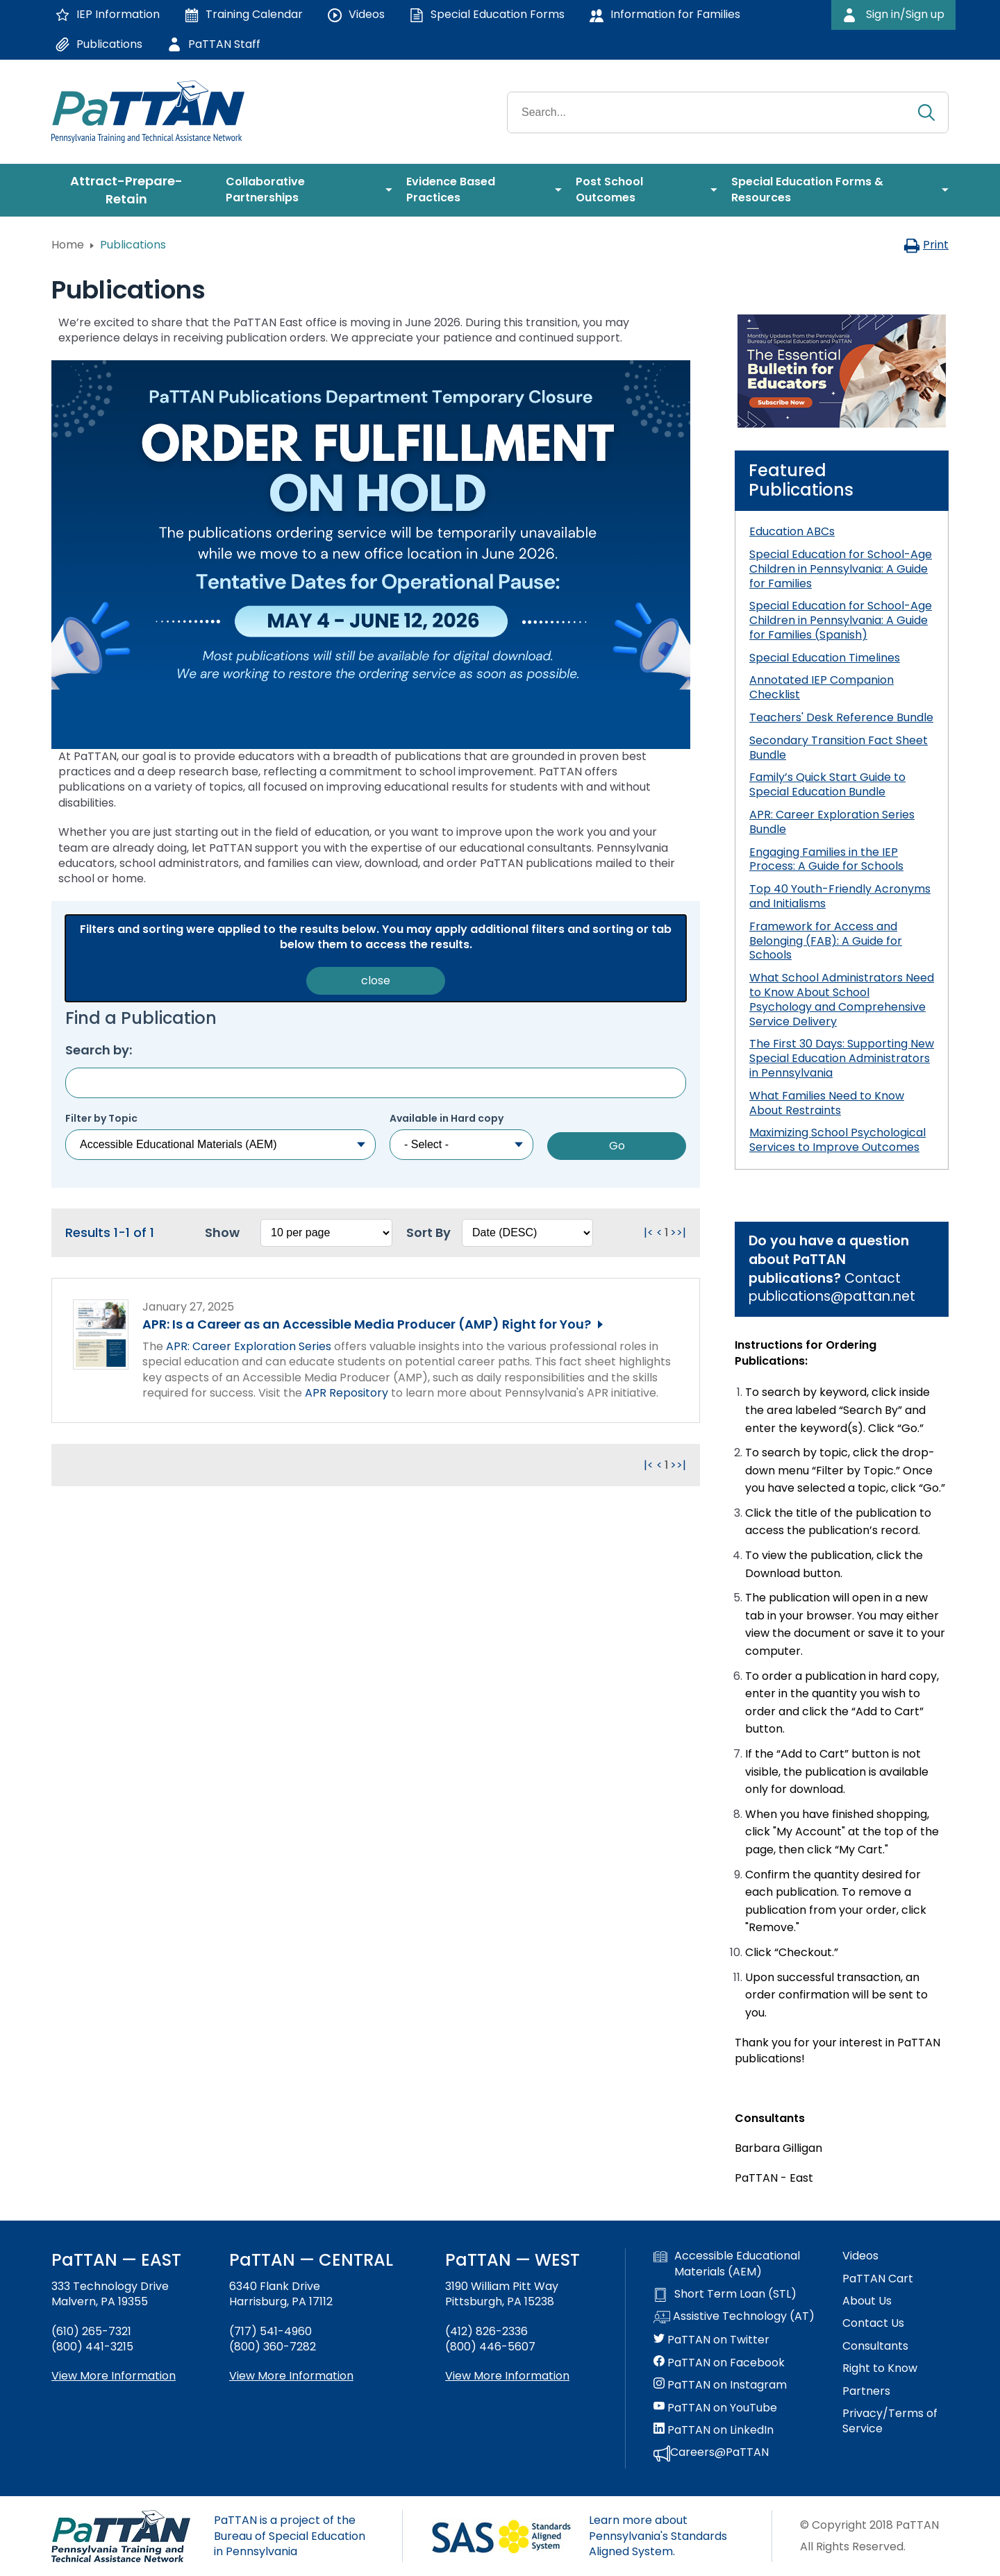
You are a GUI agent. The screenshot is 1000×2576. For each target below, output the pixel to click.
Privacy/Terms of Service (890, 2421)
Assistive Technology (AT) (734, 2317)
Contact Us (873, 2323)
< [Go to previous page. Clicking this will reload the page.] (659, 1232)
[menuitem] (131, 190)
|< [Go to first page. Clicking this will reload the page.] (648, 1232)
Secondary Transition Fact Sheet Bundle (838, 747)
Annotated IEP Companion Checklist (821, 687)
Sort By (428, 1232)
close (375, 980)
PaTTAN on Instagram (720, 2385)
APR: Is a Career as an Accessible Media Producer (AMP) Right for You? (366, 1324)
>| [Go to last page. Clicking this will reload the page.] (681, 1232)
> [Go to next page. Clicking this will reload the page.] (673, 1232)
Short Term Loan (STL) (725, 2294)
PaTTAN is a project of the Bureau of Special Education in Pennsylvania (289, 2535)
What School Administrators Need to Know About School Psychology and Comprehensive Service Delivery (841, 999)
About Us (867, 2301)
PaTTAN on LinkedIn (713, 2430)
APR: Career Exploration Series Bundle (832, 822)
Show (222, 1232)
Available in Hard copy (446, 1118)
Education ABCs (792, 531)
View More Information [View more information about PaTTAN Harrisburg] (291, 2376)
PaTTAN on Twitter (711, 2340)
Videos (860, 2256)
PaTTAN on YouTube (715, 2408)
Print (926, 245)
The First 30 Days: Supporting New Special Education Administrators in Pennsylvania (841, 1058)
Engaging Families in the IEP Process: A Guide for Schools (826, 859)
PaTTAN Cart (877, 2279)
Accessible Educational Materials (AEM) (726, 2263)
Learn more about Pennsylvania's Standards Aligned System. (658, 2535)
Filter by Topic (101, 1118)
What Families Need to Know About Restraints (826, 1103)
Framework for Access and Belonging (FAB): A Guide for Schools (825, 940)
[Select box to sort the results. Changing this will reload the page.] (527, 1233)
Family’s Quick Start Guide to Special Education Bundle (827, 784)
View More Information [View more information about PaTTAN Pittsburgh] (507, 2376)
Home (67, 245)
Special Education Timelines (824, 658)
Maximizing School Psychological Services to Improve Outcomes (837, 1140)
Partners (866, 2391)
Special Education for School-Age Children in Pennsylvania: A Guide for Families (840, 568)
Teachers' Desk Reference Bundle (841, 717)
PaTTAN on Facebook (719, 2363)
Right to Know (879, 2368)
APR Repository (346, 1393)
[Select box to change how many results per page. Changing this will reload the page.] (326, 1233)
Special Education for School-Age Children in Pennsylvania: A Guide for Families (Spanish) (840, 620)
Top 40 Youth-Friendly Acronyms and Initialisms (840, 896)
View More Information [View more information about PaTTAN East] (113, 2376)
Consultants (875, 2346)
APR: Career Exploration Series (248, 1346)
